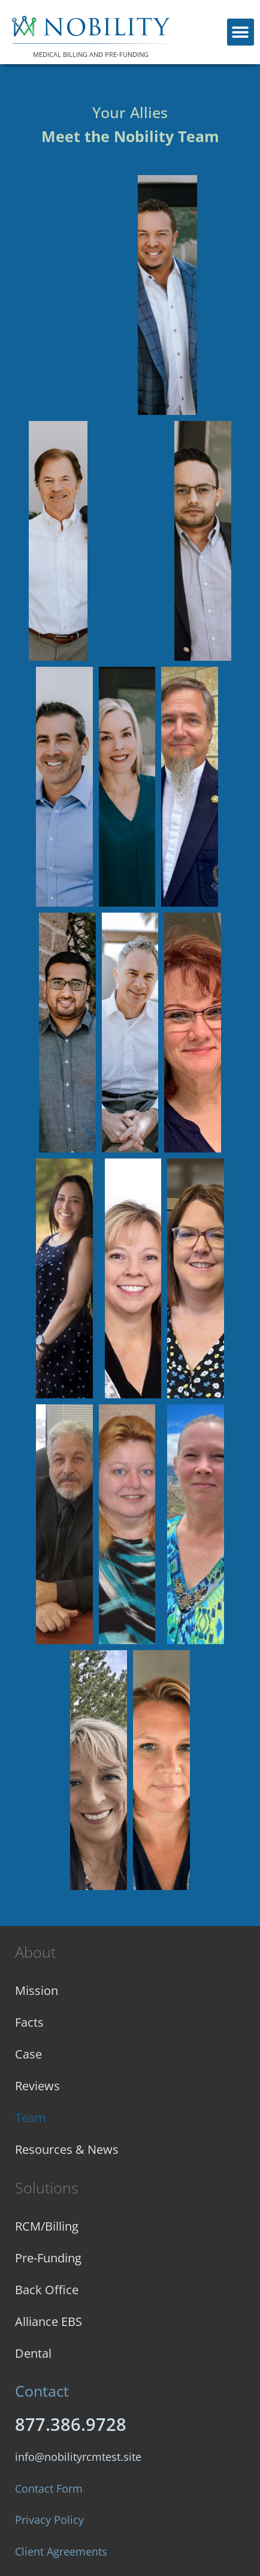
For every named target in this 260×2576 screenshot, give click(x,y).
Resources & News (67, 2149)
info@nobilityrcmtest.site (78, 2456)
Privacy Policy (49, 2519)
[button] (240, 32)
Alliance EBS (48, 2321)
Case (28, 2054)
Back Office (46, 2290)
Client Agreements (61, 2551)
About (35, 1952)
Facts (29, 2022)
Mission (36, 1990)
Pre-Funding (48, 2258)
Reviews (37, 2086)
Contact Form (49, 2488)
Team (30, 2117)
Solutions (46, 2187)
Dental (33, 2353)
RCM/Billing (46, 2226)
